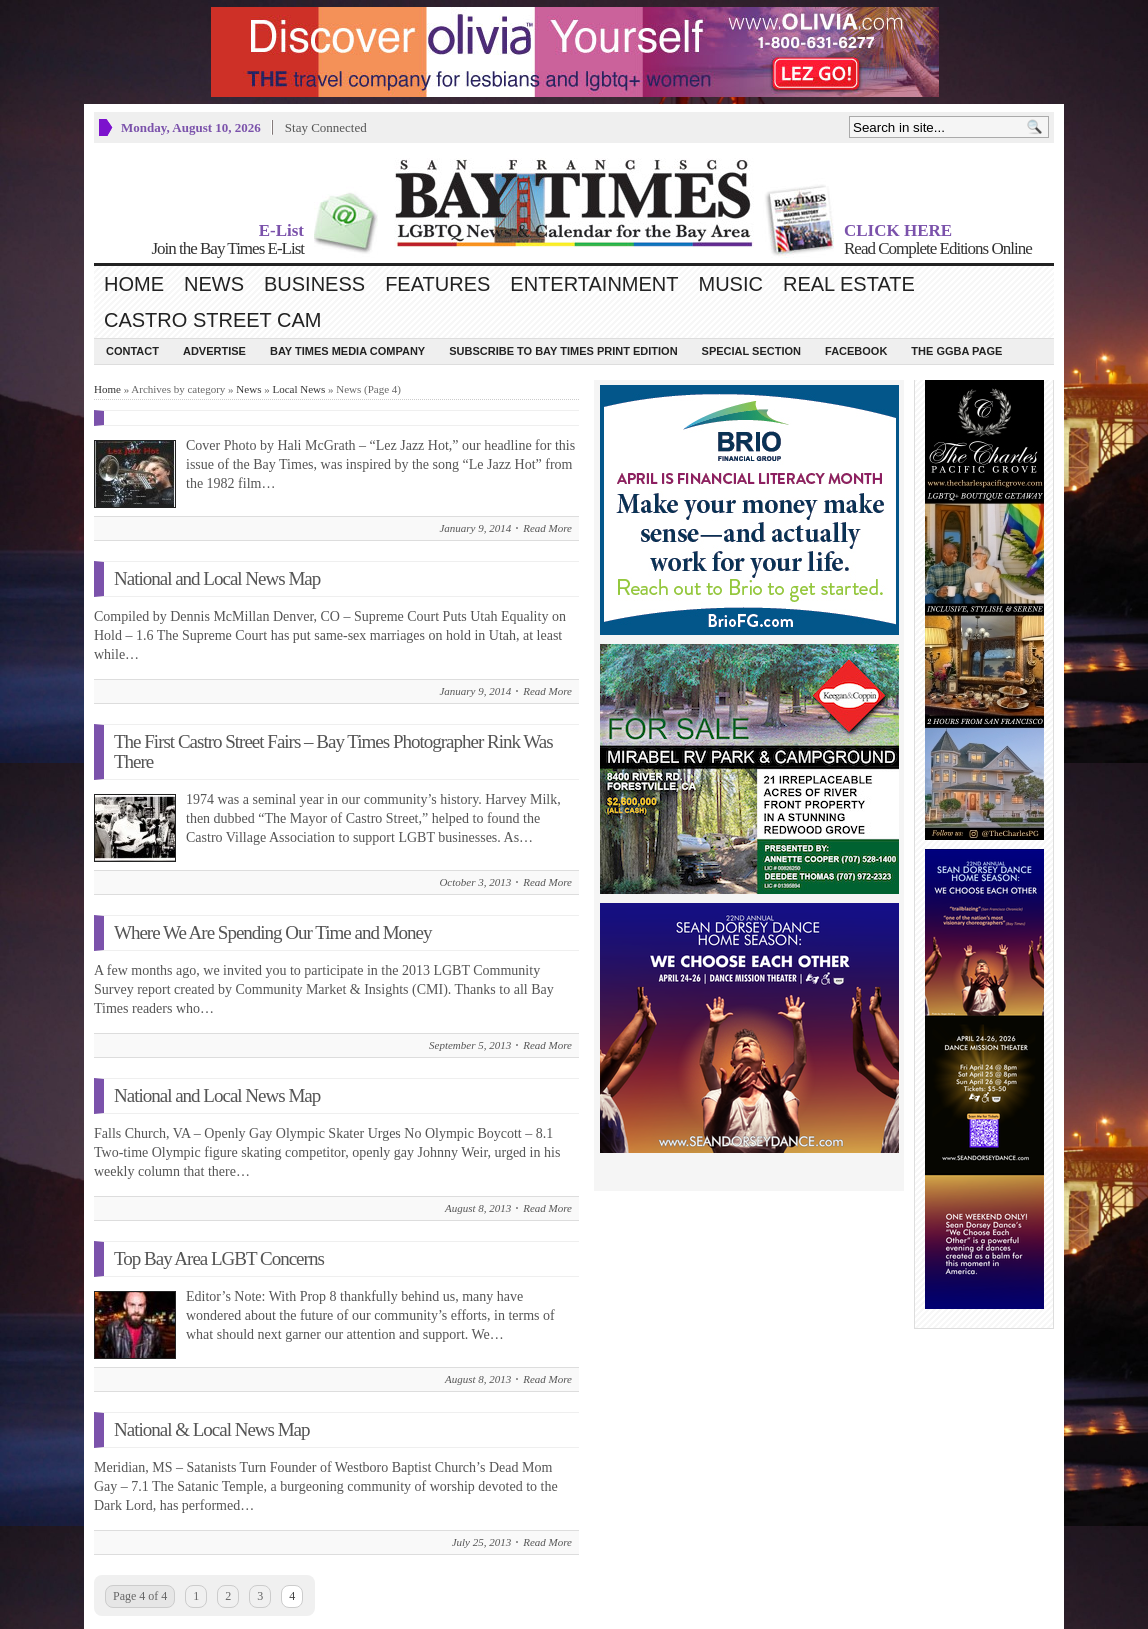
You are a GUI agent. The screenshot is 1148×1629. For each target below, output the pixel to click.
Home (134, 284)
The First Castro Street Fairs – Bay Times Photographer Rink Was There (333, 751)
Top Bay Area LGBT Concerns (219, 1258)
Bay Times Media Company (347, 351)
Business (314, 284)
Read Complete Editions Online (938, 248)
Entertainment (594, 284)
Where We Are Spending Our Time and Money (272, 932)
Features (437, 284)
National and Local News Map (217, 578)
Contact (132, 351)
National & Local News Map (212, 1429)
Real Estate (849, 284)
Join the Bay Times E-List (227, 248)
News (214, 284)
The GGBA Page (956, 351)
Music (731, 284)
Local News (298, 389)
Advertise (214, 351)
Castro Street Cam (212, 320)
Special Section (751, 351)
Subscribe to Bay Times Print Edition (563, 351)
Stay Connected (326, 127)
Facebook (856, 351)
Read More (547, 528)
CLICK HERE (898, 230)
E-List (281, 230)
